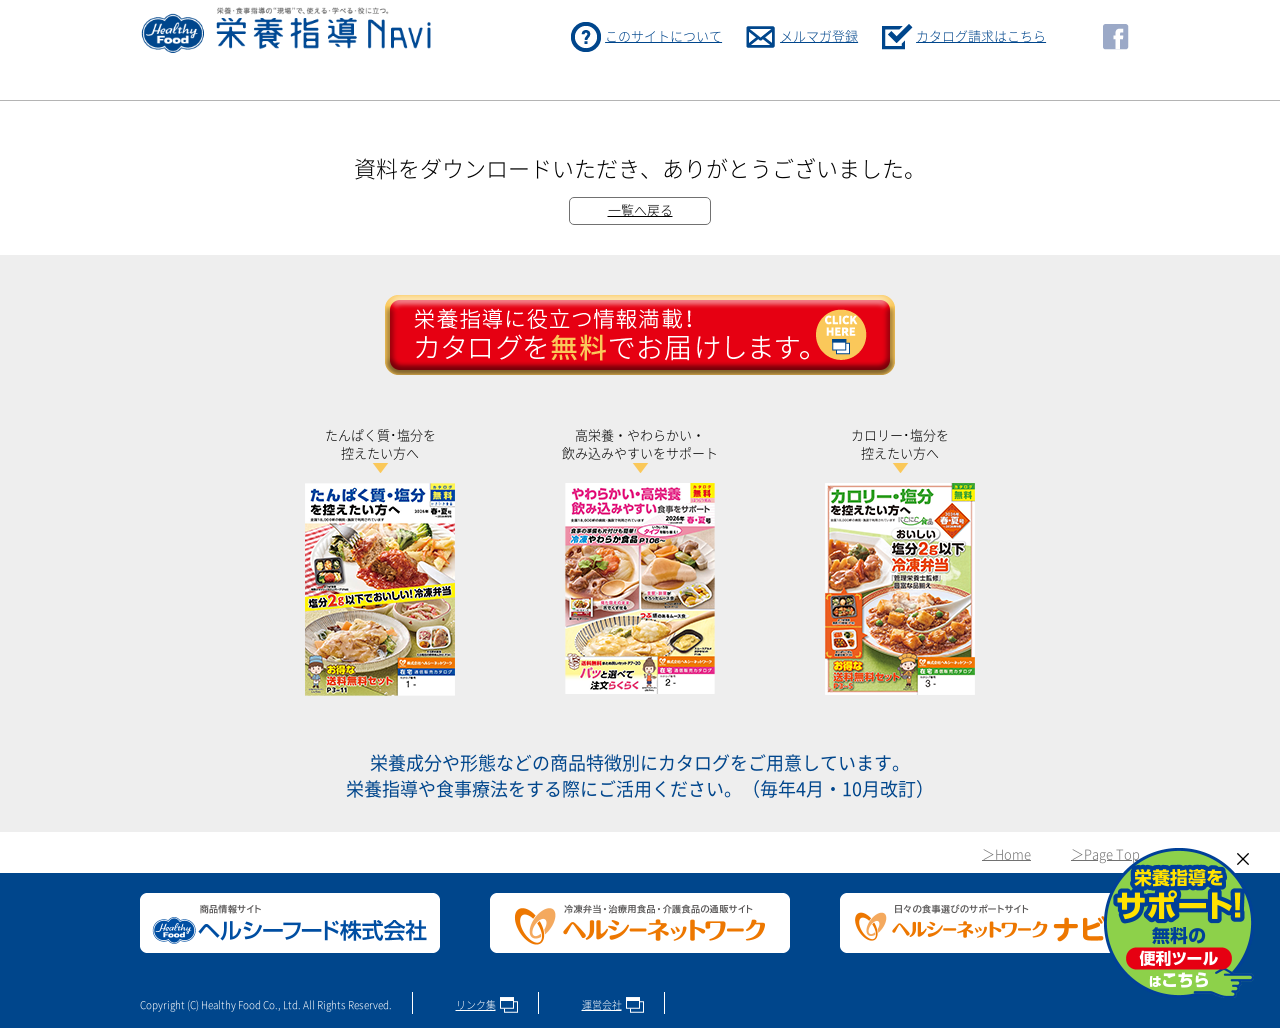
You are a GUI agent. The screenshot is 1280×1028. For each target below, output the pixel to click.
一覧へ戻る (640, 210)
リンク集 (476, 1005)
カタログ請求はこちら (981, 36)
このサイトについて (663, 36)
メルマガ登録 (819, 36)
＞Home (1006, 854)
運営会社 (602, 1005)
